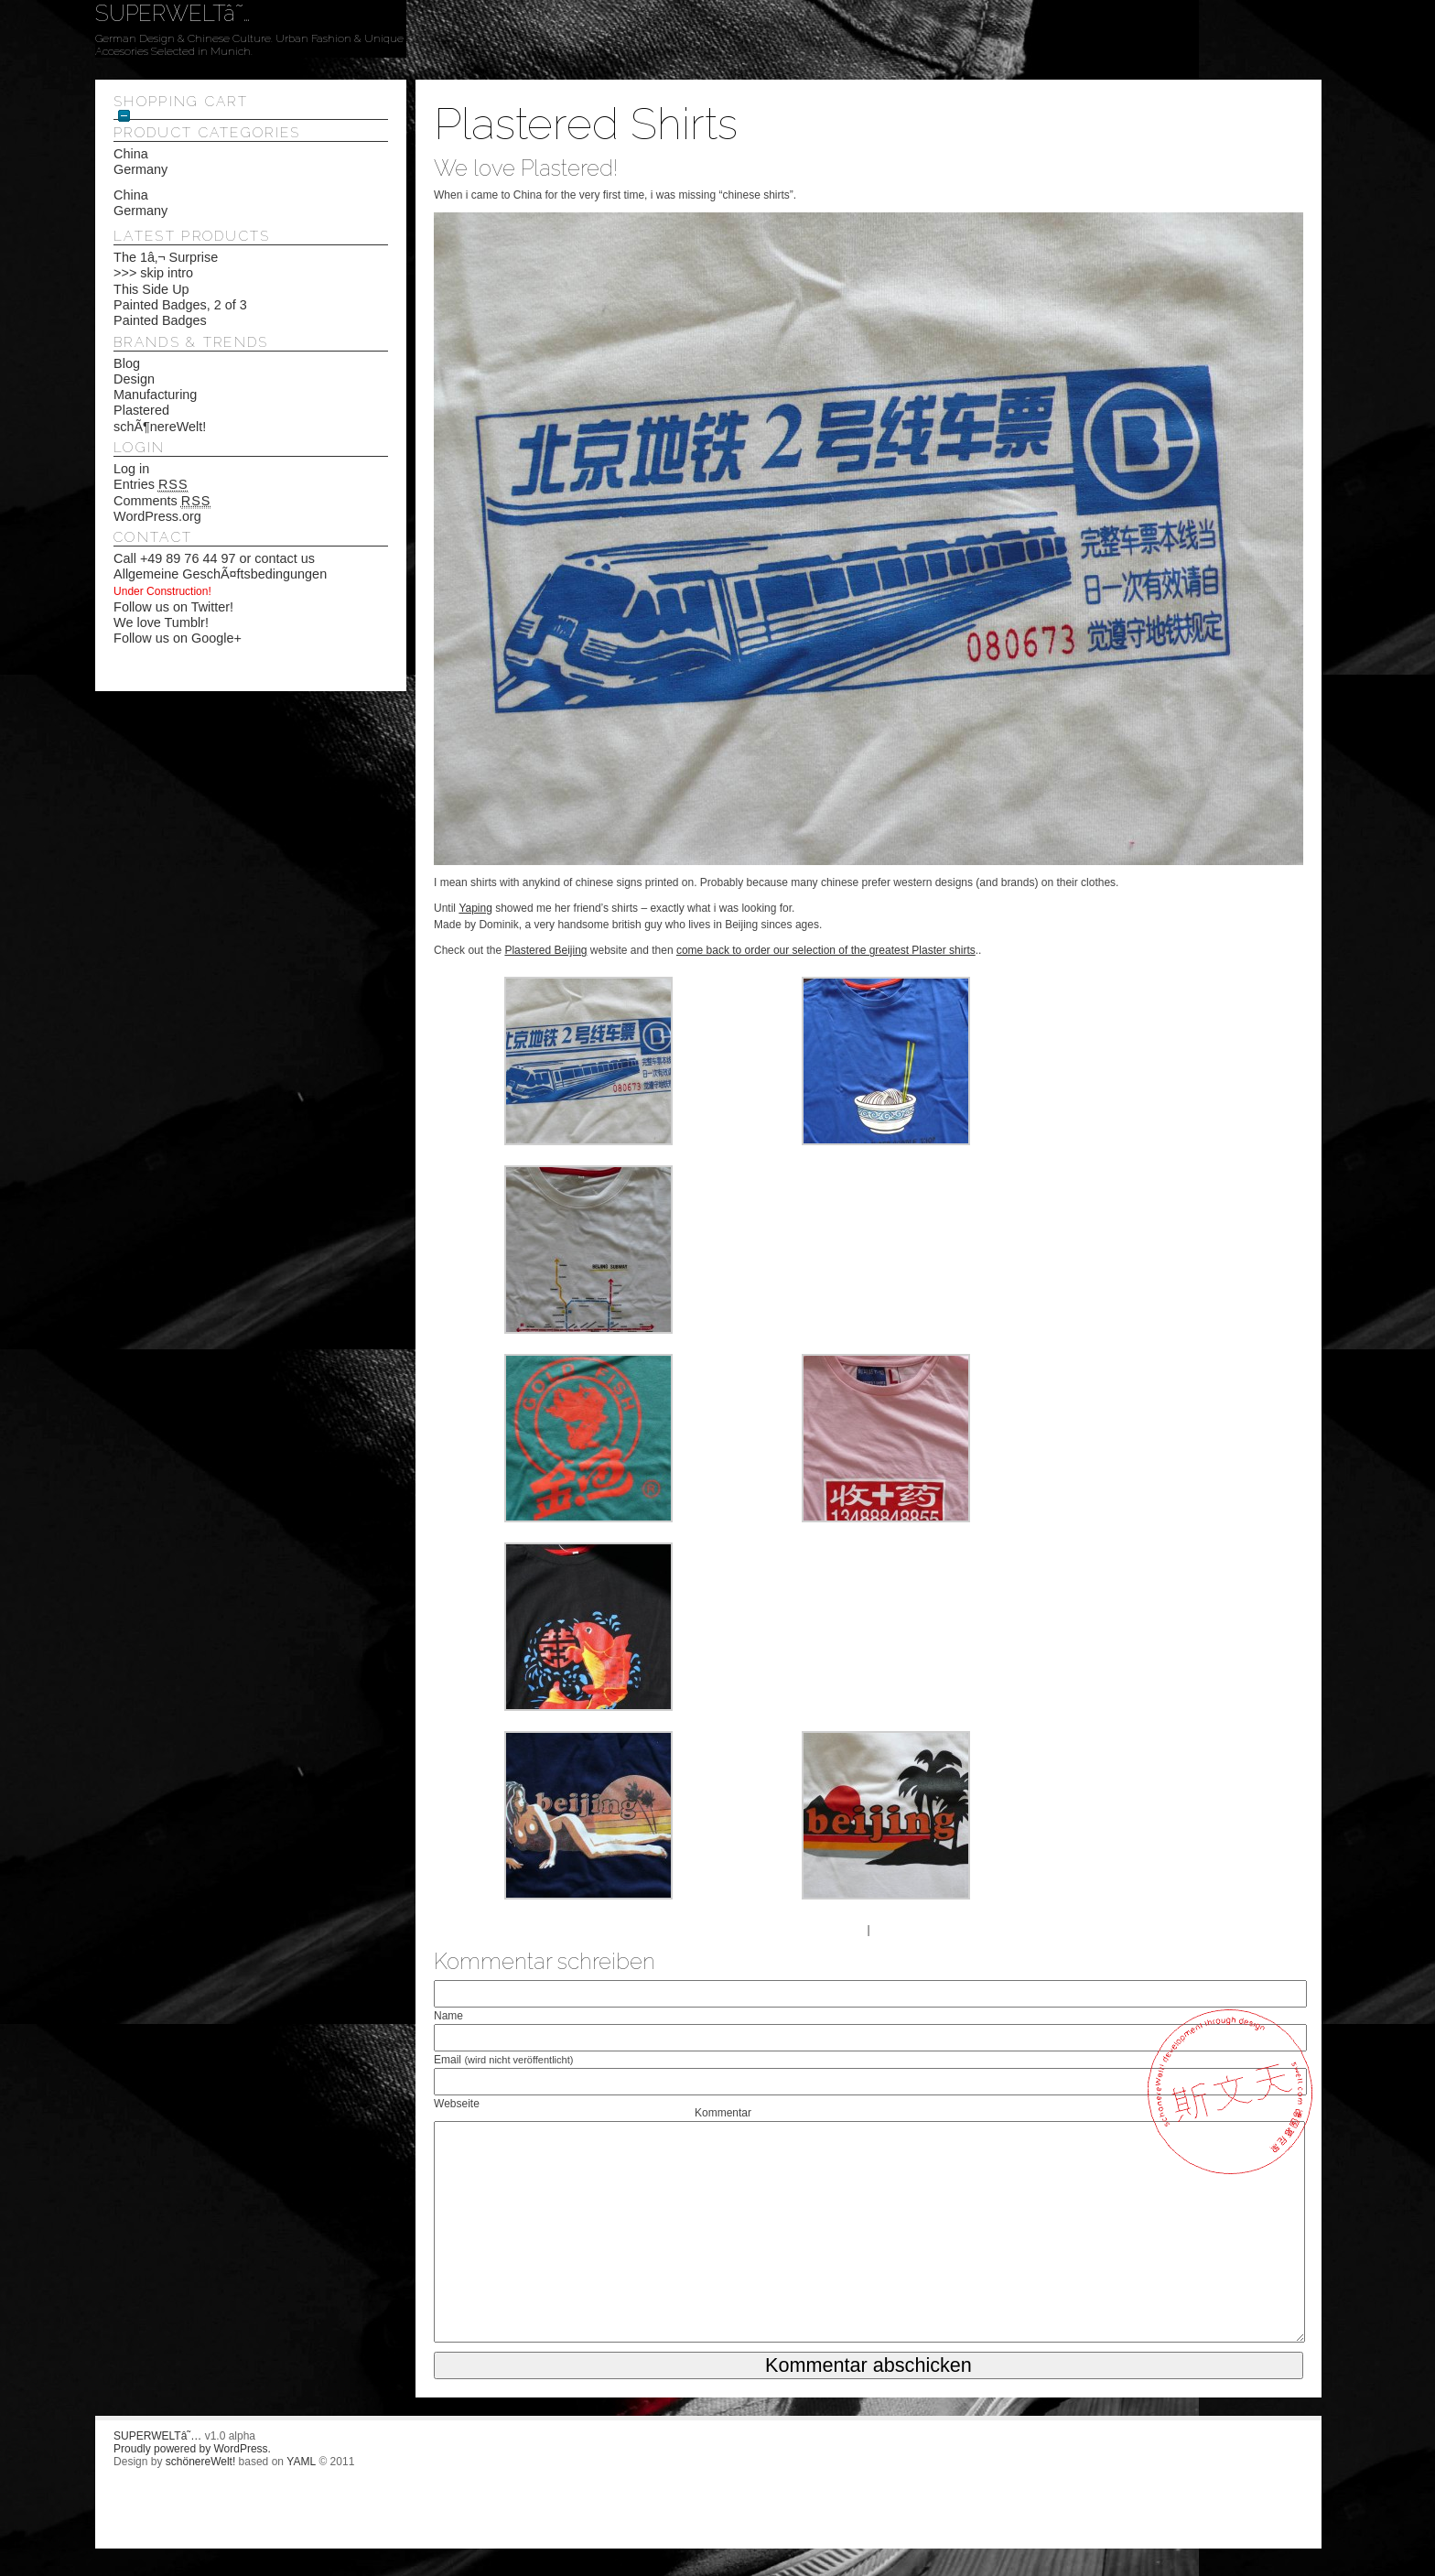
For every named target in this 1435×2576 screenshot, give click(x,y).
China (130, 153)
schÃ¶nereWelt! (159, 426)
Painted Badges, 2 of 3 (180, 305)
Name (448, 2015)
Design (134, 379)
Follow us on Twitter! (173, 607)
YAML (301, 2461)
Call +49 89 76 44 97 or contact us (214, 558)
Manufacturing (155, 394)
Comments (161, 501)
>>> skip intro (153, 272)
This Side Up (151, 289)
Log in (131, 468)
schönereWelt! (200, 2461)
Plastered (141, 410)
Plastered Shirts (586, 123)
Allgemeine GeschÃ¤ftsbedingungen (220, 574)
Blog (126, 363)
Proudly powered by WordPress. (192, 2448)
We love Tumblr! (161, 622)
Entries (151, 484)
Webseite (457, 2103)
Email (503, 2059)
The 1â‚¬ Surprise (165, 257)
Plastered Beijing (545, 950)
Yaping (475, 908)
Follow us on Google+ (177, 638)
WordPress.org (157, 516)
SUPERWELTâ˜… (172, 13)
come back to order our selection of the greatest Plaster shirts (826, 950)
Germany (140, 169)
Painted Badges (160, 320)
